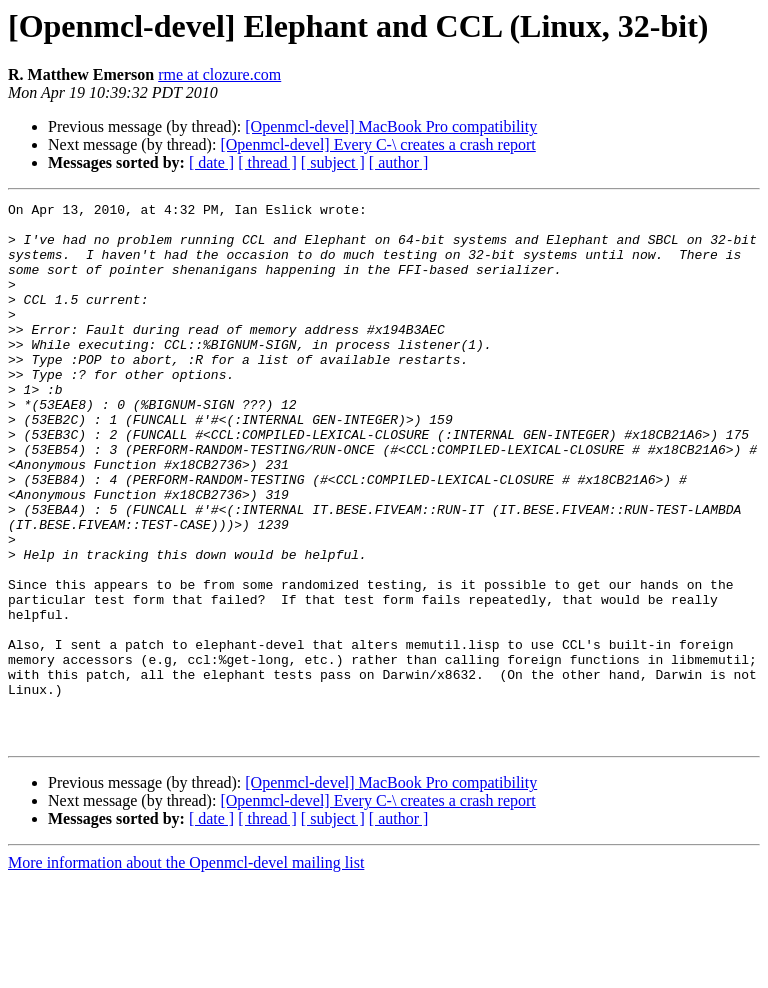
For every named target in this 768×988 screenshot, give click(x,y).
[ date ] (211, 162)
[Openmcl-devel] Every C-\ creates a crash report (377, 144)
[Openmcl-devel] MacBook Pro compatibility (391, 126)
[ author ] (399, 162)
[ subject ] (333, 162)
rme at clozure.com (219, 74)
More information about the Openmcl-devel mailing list (186, 970)
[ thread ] (267, 162)
